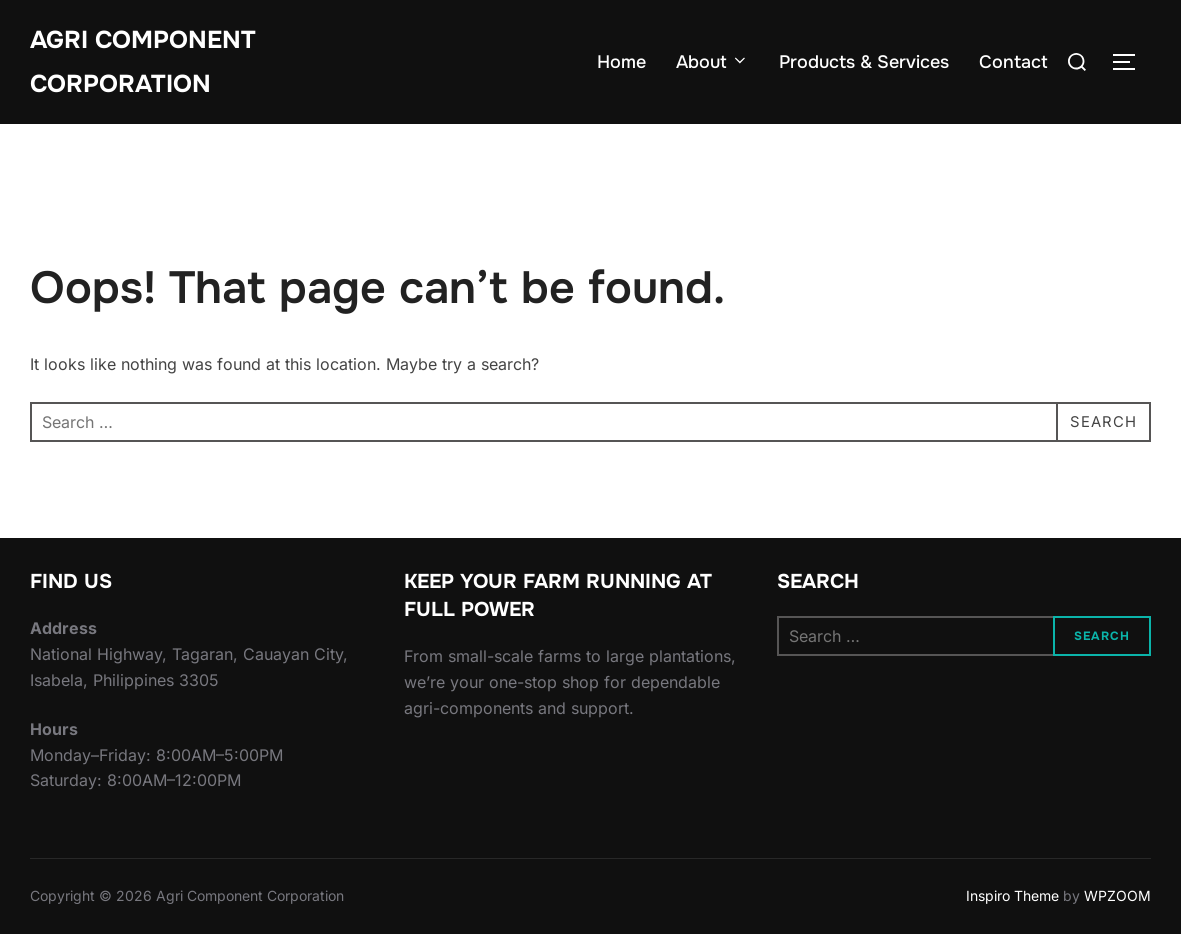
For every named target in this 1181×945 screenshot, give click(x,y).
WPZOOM (1117, 906)
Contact (1013, 65)
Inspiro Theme (1012, 906)
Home (621, 65)
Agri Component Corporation (149, 64)
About (713, 65)
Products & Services (864, 65)
